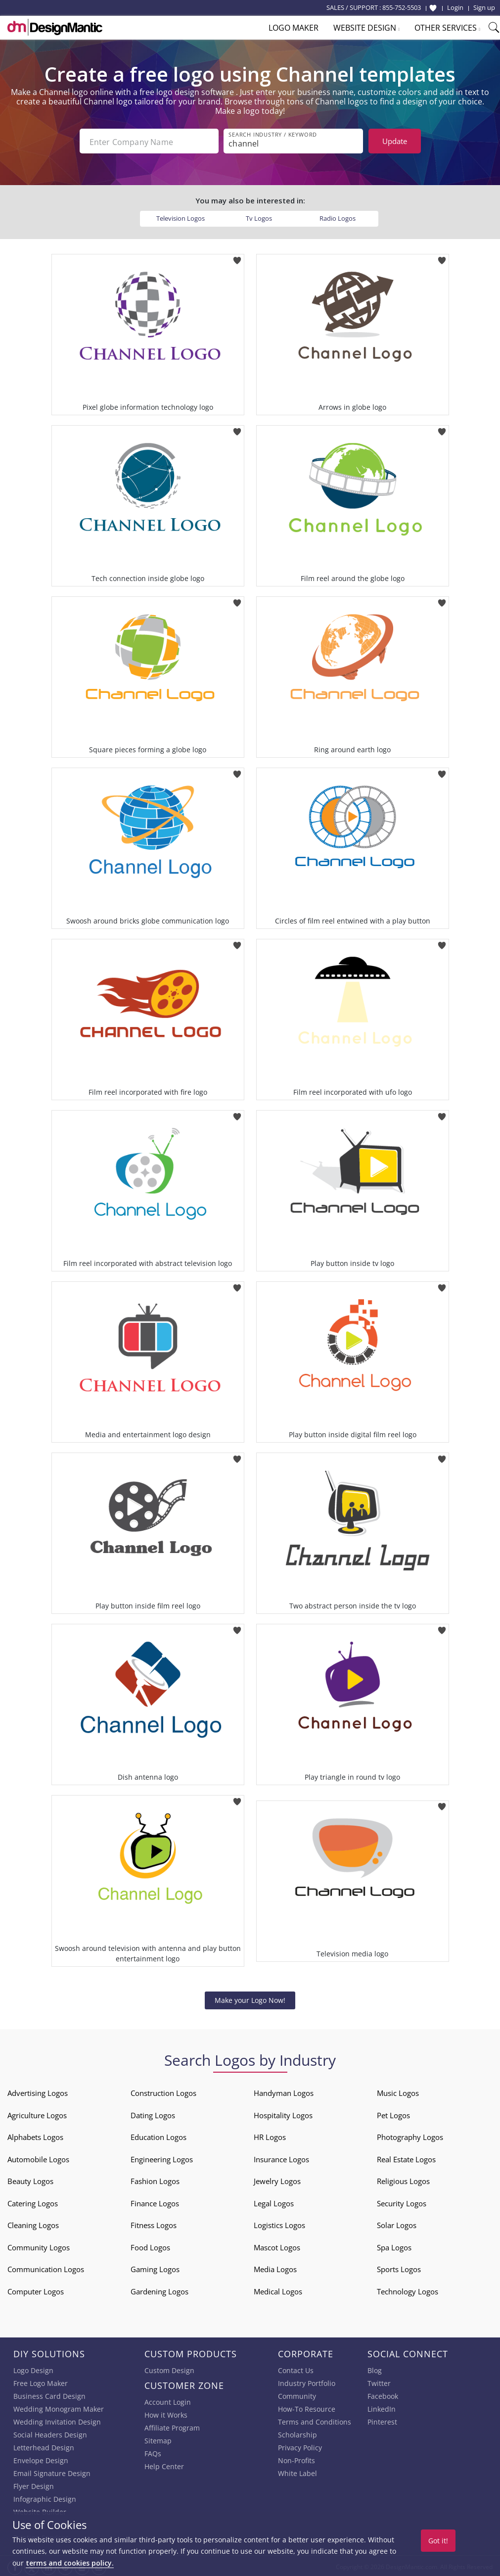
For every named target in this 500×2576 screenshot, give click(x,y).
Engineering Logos (162, 2157)
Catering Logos (32, 2201)
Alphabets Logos (35, 2135)
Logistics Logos (279, 2223)
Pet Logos (393, 2113)
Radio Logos (337, 216)
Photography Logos (410, 2135)
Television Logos (180, 216)
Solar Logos (396, 2223)
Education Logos (158, 2135)
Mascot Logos (277, 2245)
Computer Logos (35, 2289)
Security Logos (401, 2201)
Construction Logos (163, 2091)
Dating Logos (153, 2113)
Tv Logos (259, 216)
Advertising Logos (37, 2091)
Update (394, 141)
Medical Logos (278, 2289)
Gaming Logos (155, 2267)
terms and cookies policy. (70, 2563)
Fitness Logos (154, 2223)
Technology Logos (407, 2289)
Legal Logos (274, 2201)
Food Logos (150, 2245)
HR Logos (270, 2135)
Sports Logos (399, 2267)
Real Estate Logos (406, 2157)
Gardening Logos (159, 2289)
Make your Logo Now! (250, 1998)
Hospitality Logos (283, 2113)
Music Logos (398, 2091)
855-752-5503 (401, 7)
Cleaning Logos (33, 2223)
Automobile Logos (38, 2157)
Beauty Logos (30, 2179)
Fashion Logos (155, 2179)
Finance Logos (155, 2201)
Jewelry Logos (277, 2179)
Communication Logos (45, 2267)
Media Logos (275, 2267)
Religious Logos (403, 2179)
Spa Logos (394, 2245)
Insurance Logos (281, 2157)
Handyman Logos (284, 2091)
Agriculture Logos (37, 2113)
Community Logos (38, 2245)
